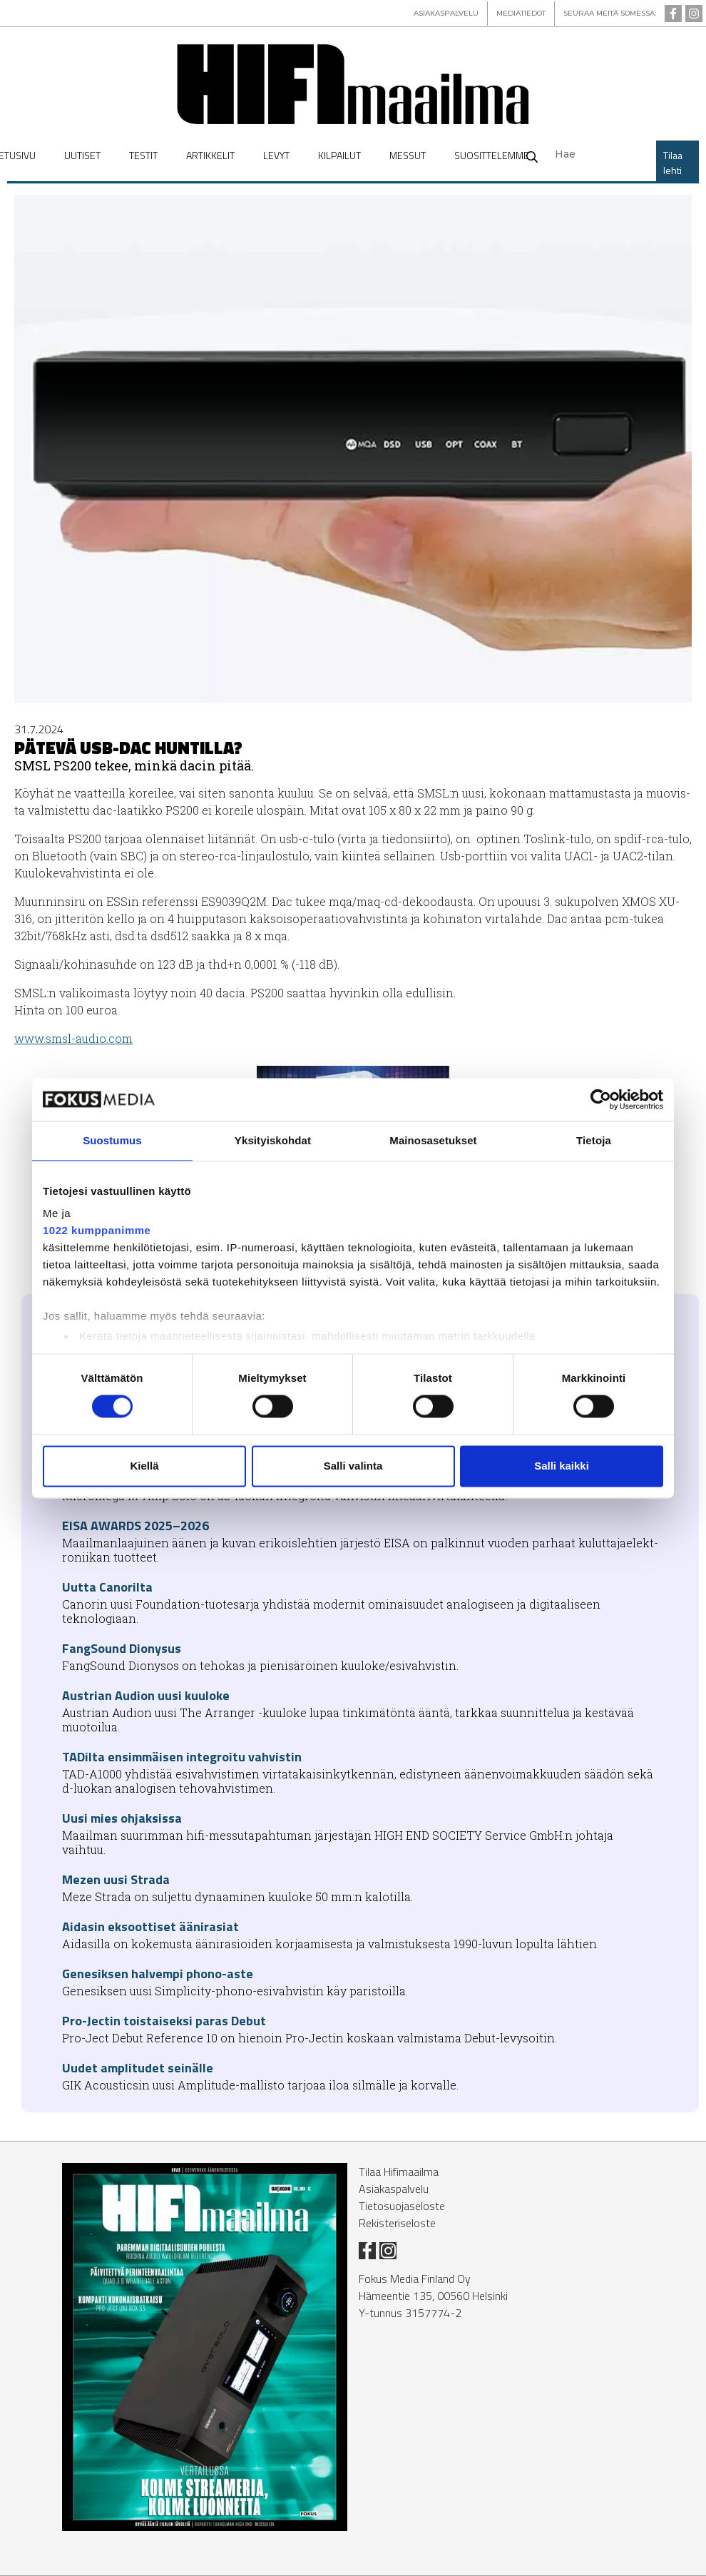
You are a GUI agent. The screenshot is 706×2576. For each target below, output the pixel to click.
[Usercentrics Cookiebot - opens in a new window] (600, 1099)
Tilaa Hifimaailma (399, 2171)
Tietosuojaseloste (402, 2205)
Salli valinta (353, 1466)
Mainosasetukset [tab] (432, 1140)
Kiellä (144, 1466)
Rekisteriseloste (397, 2222)
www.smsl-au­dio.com (73, 1038)
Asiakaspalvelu (394, 2188)
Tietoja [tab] (593, 1140)
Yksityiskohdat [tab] (273, 1140)
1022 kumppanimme (96, 1230)
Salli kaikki (561, 1466)
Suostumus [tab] (112, 1140)
